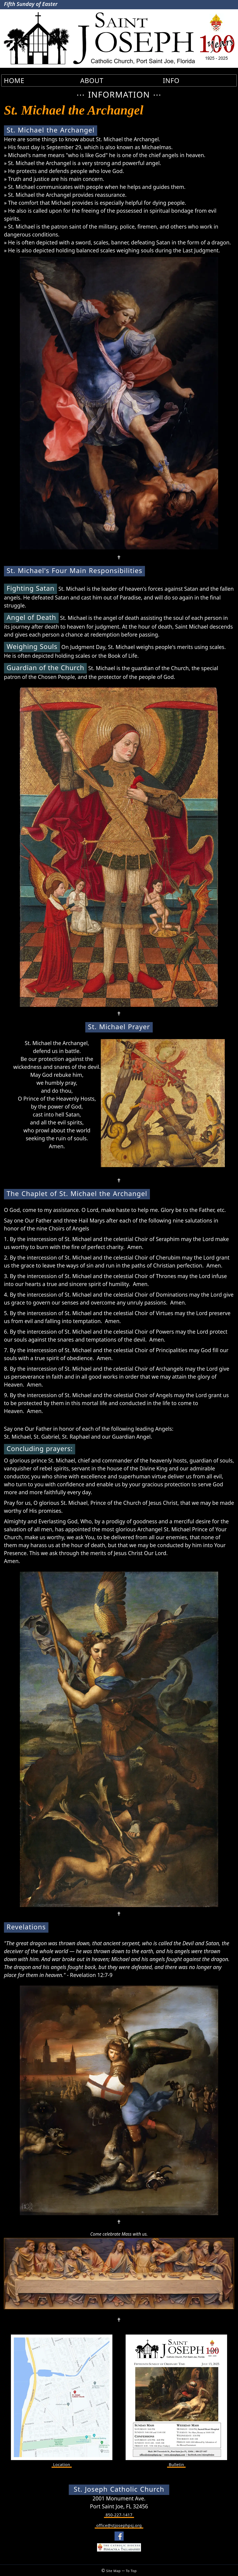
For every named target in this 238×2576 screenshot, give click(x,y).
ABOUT (91, 80)
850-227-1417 (119, 2515)
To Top (133, 2570)
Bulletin (176, 2464)
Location (62, 2464)
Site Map (111, 2570)
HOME (14, 80)
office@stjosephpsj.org (119, 2525)
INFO (171, 80)
